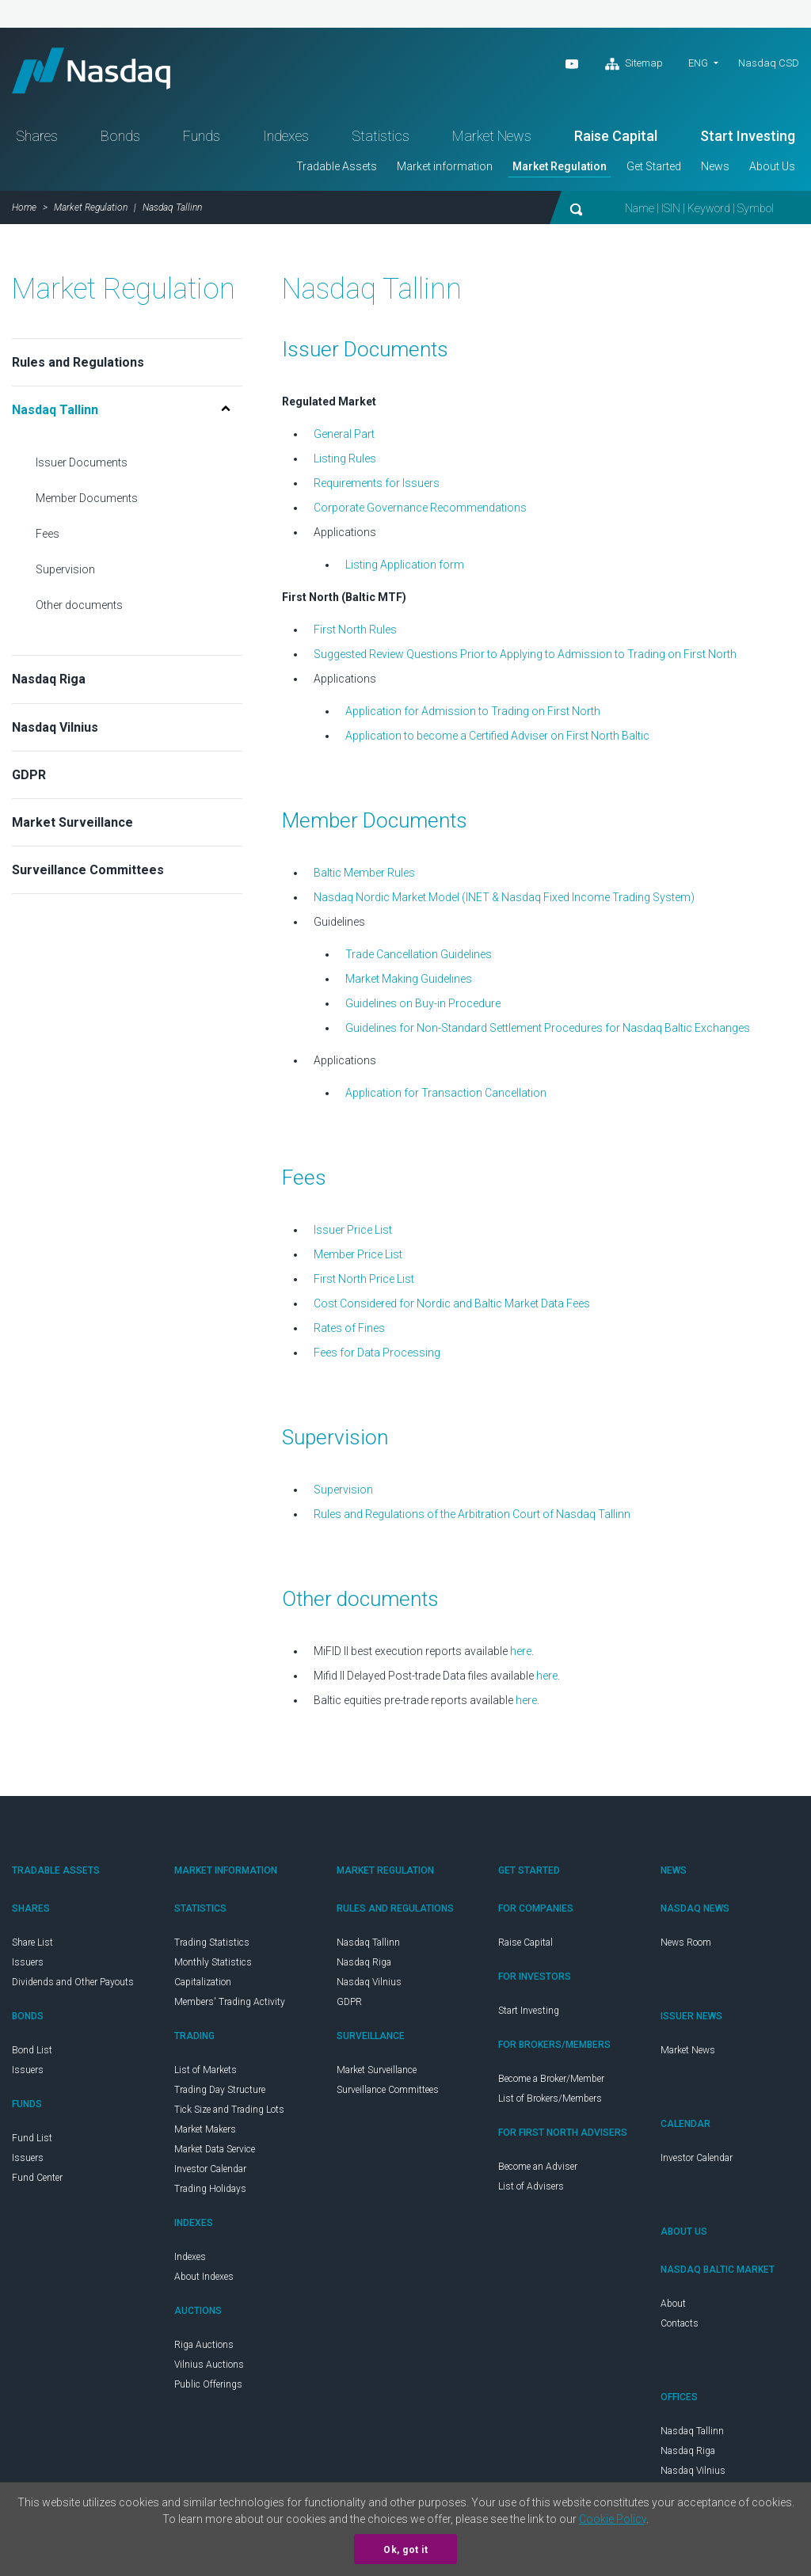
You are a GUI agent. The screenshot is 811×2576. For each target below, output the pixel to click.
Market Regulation (559, 168)
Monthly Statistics (213, 1964)
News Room (686, 1944)
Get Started (653, 168)
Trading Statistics (211, 1944)
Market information (445, 168)
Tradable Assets (336, 168)
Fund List (32, 2140)
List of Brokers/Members (550, 2100)
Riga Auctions (204, 2347)
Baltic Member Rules (364, 875)
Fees (47, 536)
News (715, 168)
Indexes (286, 138)
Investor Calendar (210, 2171)
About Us (772, 168)
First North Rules (355, 632)
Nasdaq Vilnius (55, 729)
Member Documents (87, 500)
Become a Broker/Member (551, 2081)
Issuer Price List (353, 1232)
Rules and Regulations (78, 364)
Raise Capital (615, 138)
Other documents (79, 607)
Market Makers (205, 2131)
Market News (491, 138)
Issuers (28, 1964)
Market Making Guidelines (408, 981)
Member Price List (358, 1256)
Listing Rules (345, 461)
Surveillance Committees (88, 872)
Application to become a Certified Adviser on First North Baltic (497, 738)
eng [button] (698, 63)
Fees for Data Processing (377, 1355)
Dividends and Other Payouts (73, 1984)
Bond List (32, 2052)
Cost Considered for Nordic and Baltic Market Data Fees (452, 1305)
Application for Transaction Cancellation (445, 1095)
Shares (37, 138)
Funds (201, 138)
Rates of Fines (349, 1330)
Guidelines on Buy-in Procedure (423, 1005)
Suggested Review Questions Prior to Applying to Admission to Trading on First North (525, 656)
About (673, 2306)
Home (24, 209)
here (520, 1653)
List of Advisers (531, 2188)
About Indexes (204, 2279)
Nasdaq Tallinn (368, 1944)
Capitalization (202, 1984)
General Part (344, 436)
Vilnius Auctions (209, 2366)
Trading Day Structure (219, 2092)
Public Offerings (208, 2386)
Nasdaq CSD (768, 63)
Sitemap (634, 64)
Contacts (680, 2325)
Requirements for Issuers (377, 485)
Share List (32, 1944)
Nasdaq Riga (49, 681)
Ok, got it (405, 2549)
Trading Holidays (210, 2191)
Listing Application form (404, 567)
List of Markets (205, 2072)
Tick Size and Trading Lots (229, 2111)
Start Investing (747, 138)
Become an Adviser (537, 2169)
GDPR (29, 777)
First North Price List (364, 1281)
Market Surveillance (72, 824)
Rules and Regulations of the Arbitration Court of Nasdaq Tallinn (472, 1516)
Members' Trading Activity (229, 2004)
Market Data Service (214, 2151)
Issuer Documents (82, 465)
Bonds (120, 138)
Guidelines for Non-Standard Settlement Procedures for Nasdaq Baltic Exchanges (547, 1030)
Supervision (65, 571)
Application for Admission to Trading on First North (472, 713)
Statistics (380, 138)
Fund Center (37, 2180)
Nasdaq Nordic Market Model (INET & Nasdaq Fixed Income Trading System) (504, 899)
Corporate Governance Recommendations (420, 510)
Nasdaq (95, 72)
